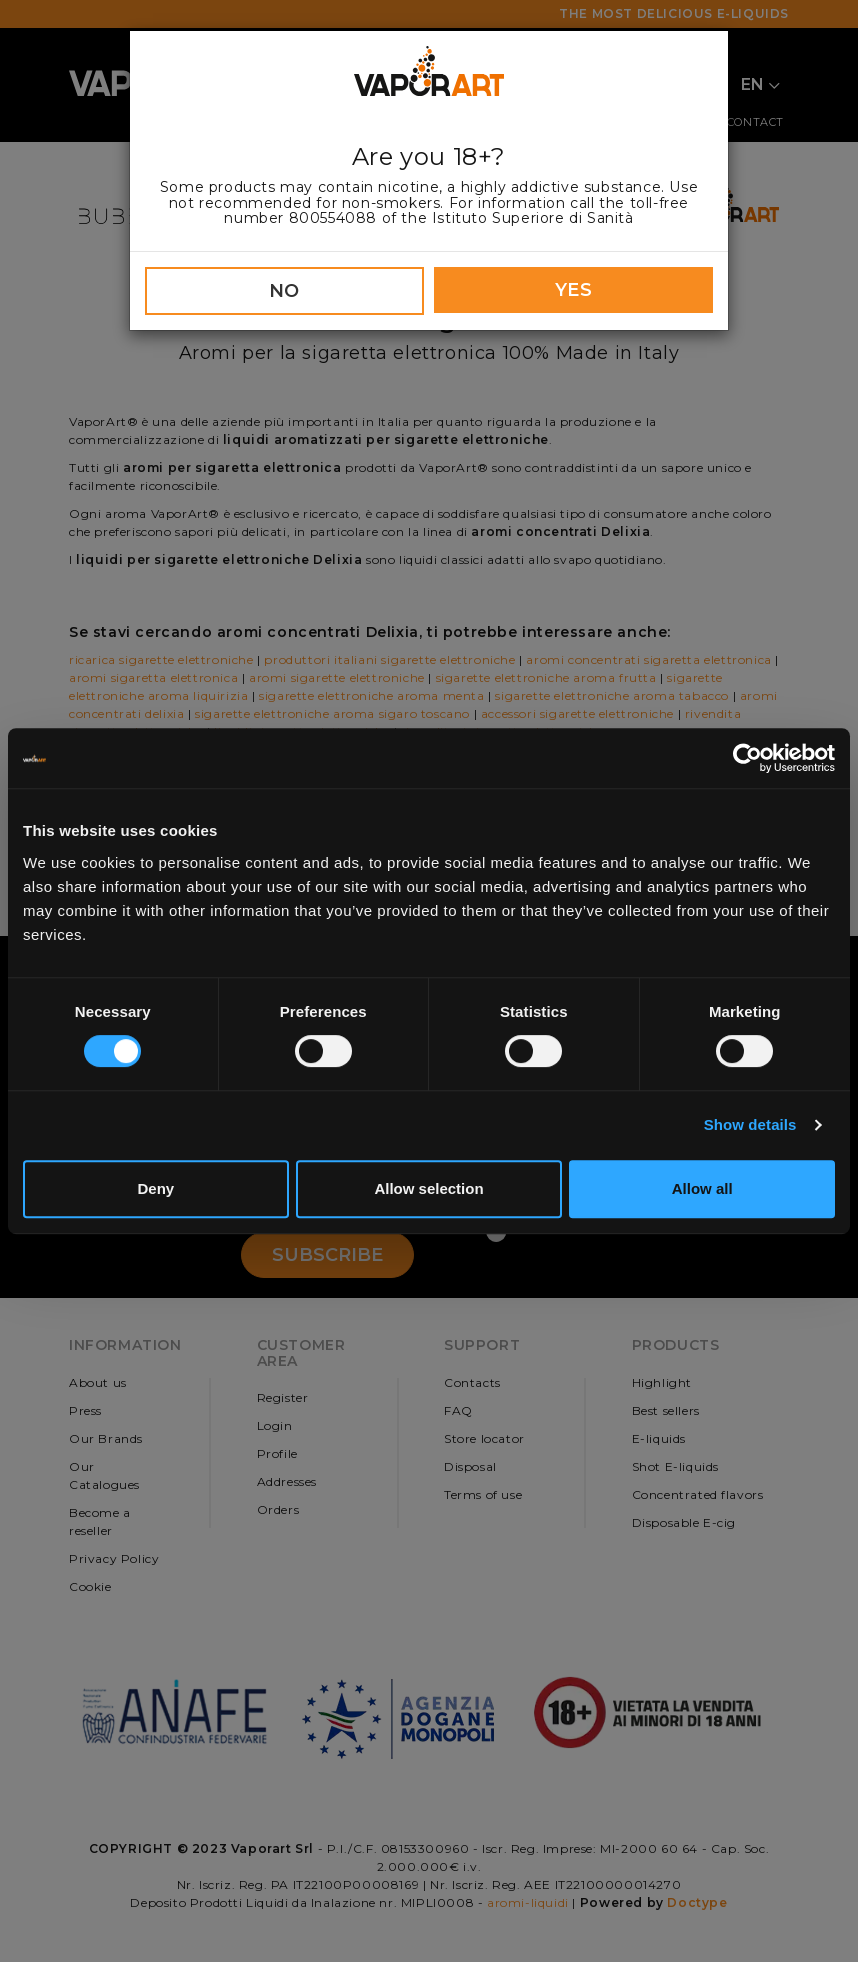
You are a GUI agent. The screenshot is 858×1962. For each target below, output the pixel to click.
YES (574, 290)
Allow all (702, 1188)
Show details (750, 1124)
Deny (155, 1188)
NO (284, 291)
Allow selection (428, 1188)
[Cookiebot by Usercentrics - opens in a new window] (747, 758)
